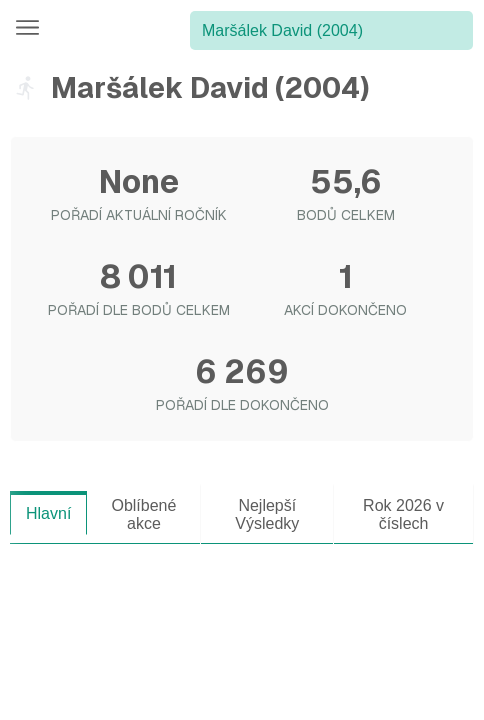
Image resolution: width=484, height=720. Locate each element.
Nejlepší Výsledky (267, 514)
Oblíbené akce (143, 514)
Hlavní (48, 513)
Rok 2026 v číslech (403, 514)
